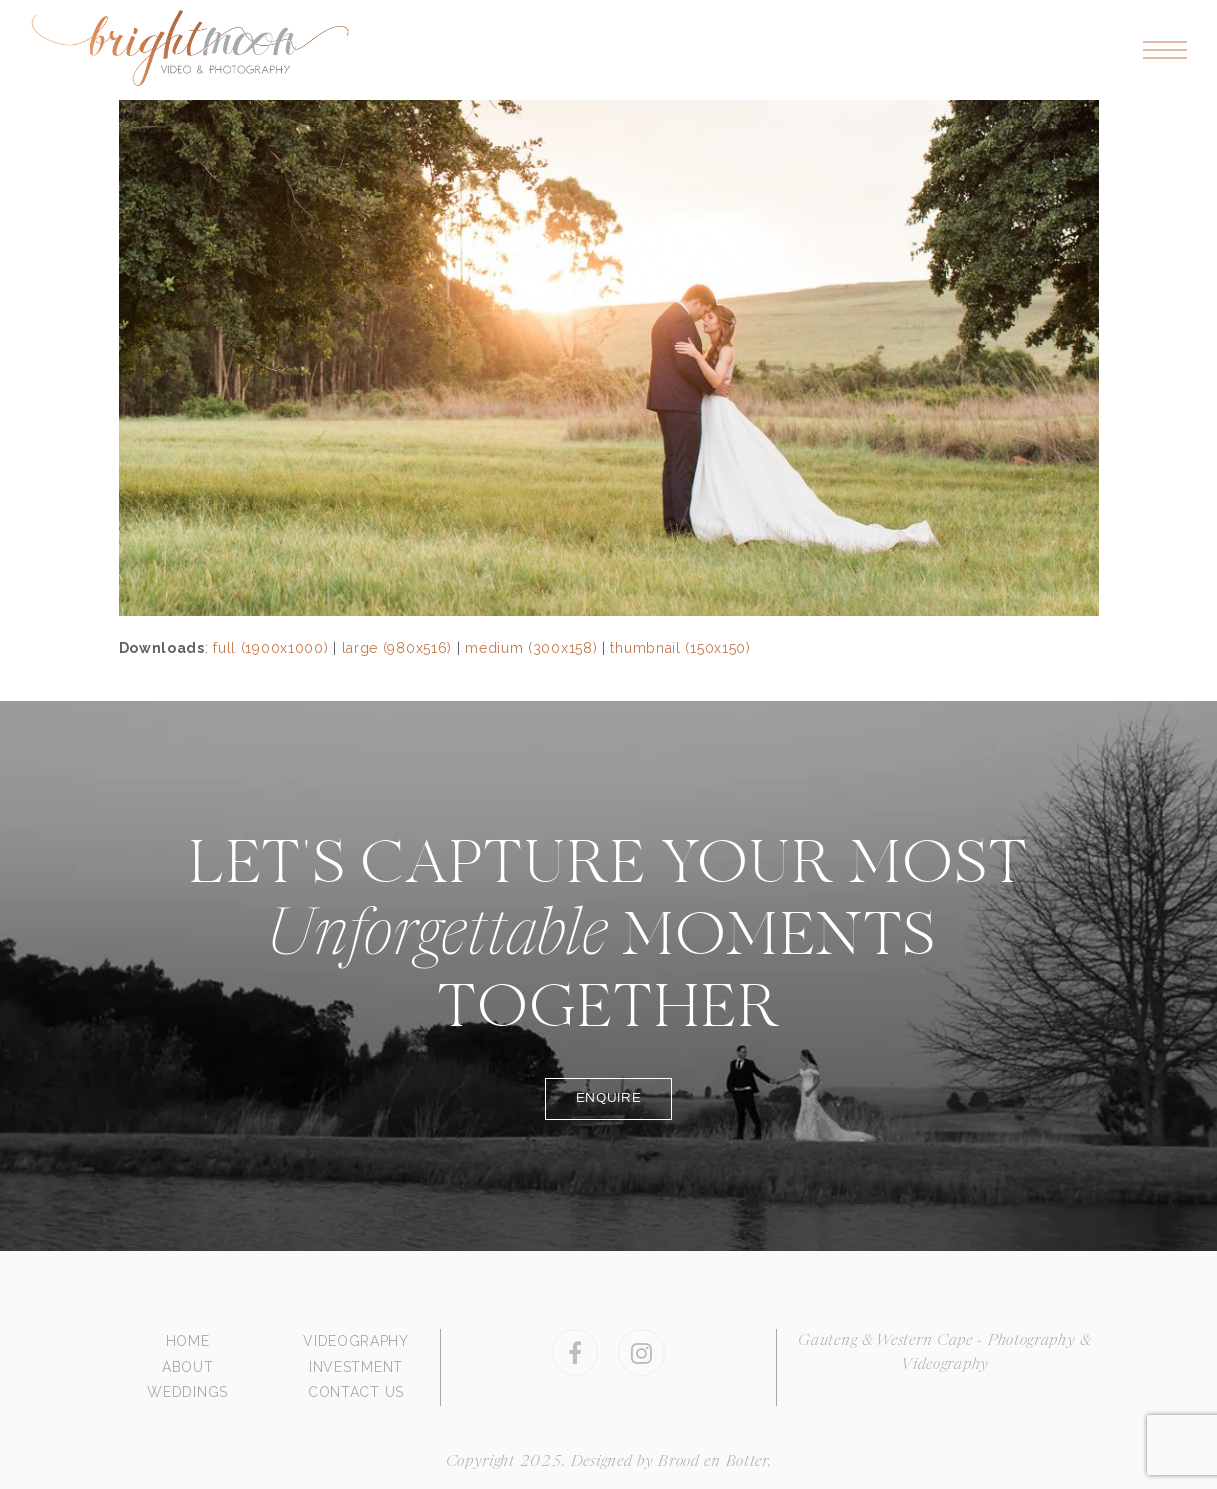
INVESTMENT (356, 1367)
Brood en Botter (713, 1462)
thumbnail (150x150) (680, 648)
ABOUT (188, 1367)
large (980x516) (397, 648)
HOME (188, 1341)
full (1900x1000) (270, 648)
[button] (1165, 50)
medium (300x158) (531, 648)
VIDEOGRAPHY (356, 1341)
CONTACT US (356, 1392)
